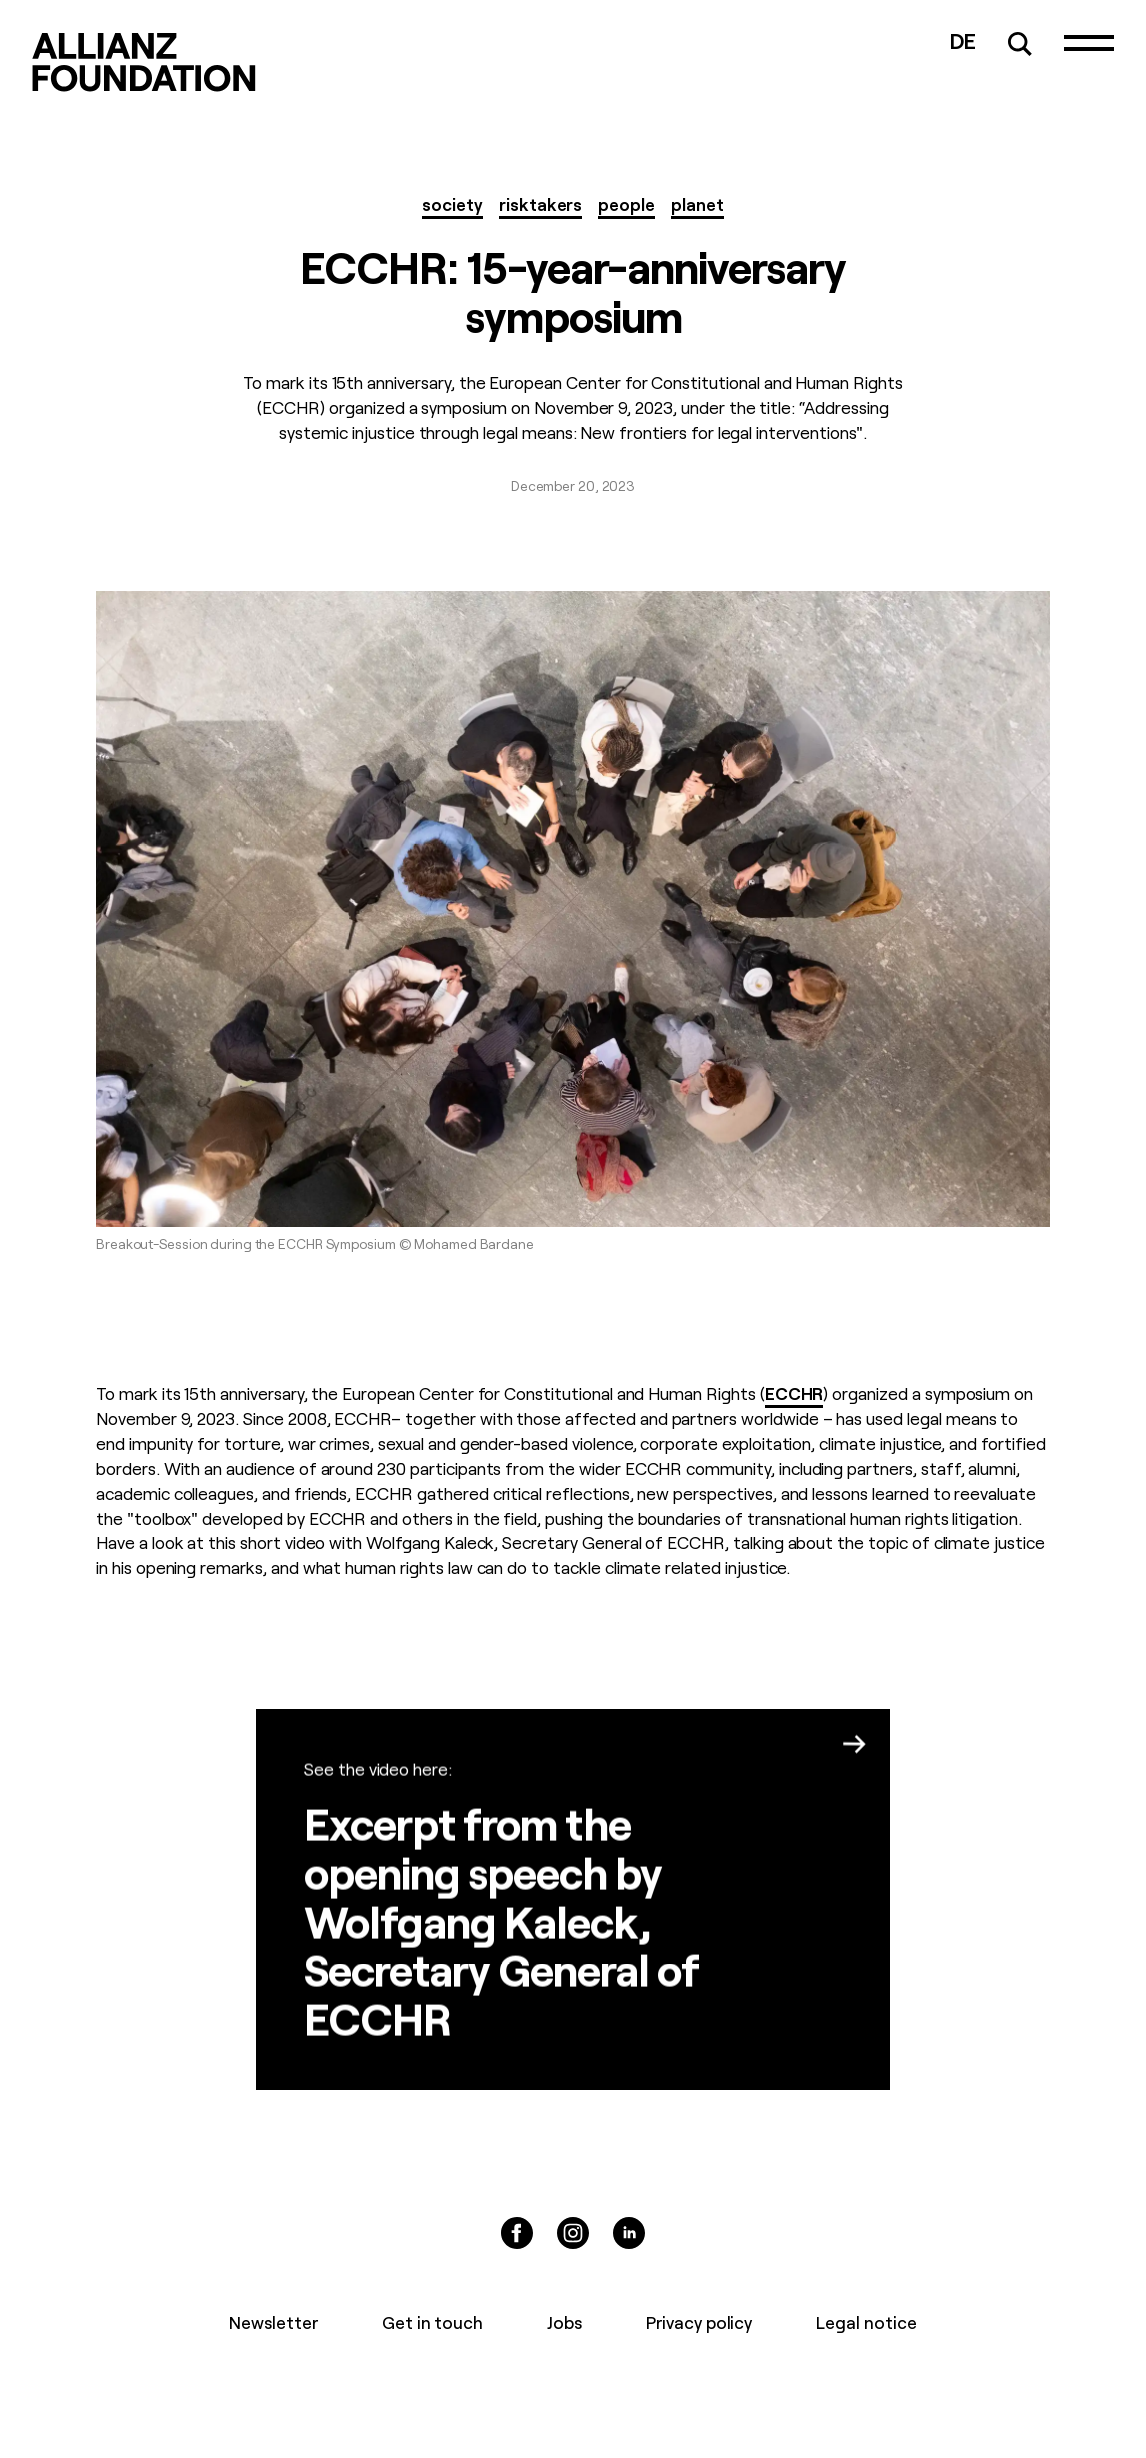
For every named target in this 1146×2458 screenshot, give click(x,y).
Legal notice (866, 2321)
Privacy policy (699, 2321)
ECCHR (794, 1392)
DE (963, 39)
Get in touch (432, 2321)
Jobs (564, 2321)
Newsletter (273, 2321)
